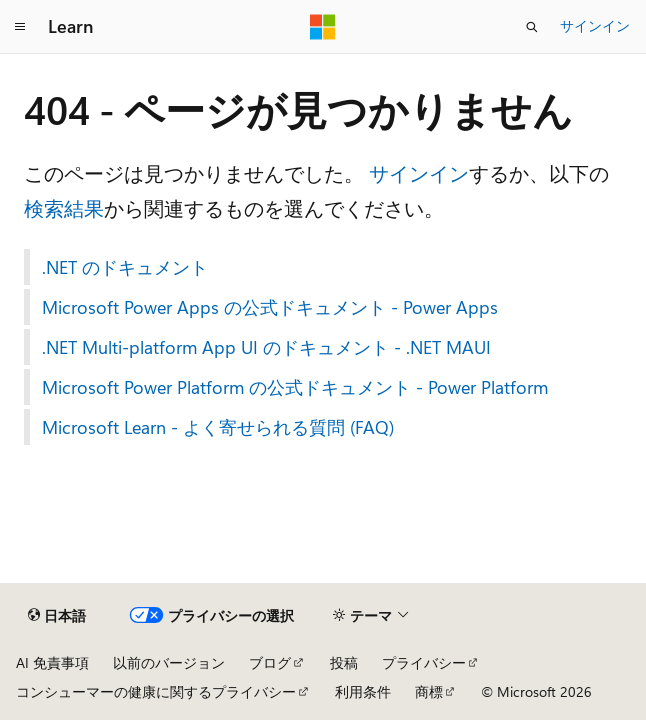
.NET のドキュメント (125, 267)
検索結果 (64, 207)
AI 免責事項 (52, 662)
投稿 (344, 662)
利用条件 (363, 691)
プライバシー (424, 662)
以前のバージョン (169, 662)
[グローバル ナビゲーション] (20, 27)
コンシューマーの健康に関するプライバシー (156, 691)
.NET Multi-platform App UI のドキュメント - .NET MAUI (266, 347)
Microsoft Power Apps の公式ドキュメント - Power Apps (270, 307)
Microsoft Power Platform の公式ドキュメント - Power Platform (295, 387)
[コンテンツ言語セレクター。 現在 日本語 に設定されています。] (57, 616)
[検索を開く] (532, 27)
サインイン (595, 25)
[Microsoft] (323, 27)
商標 (429, 691)
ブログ (270, 662)
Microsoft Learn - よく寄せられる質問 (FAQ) (218, 427)
